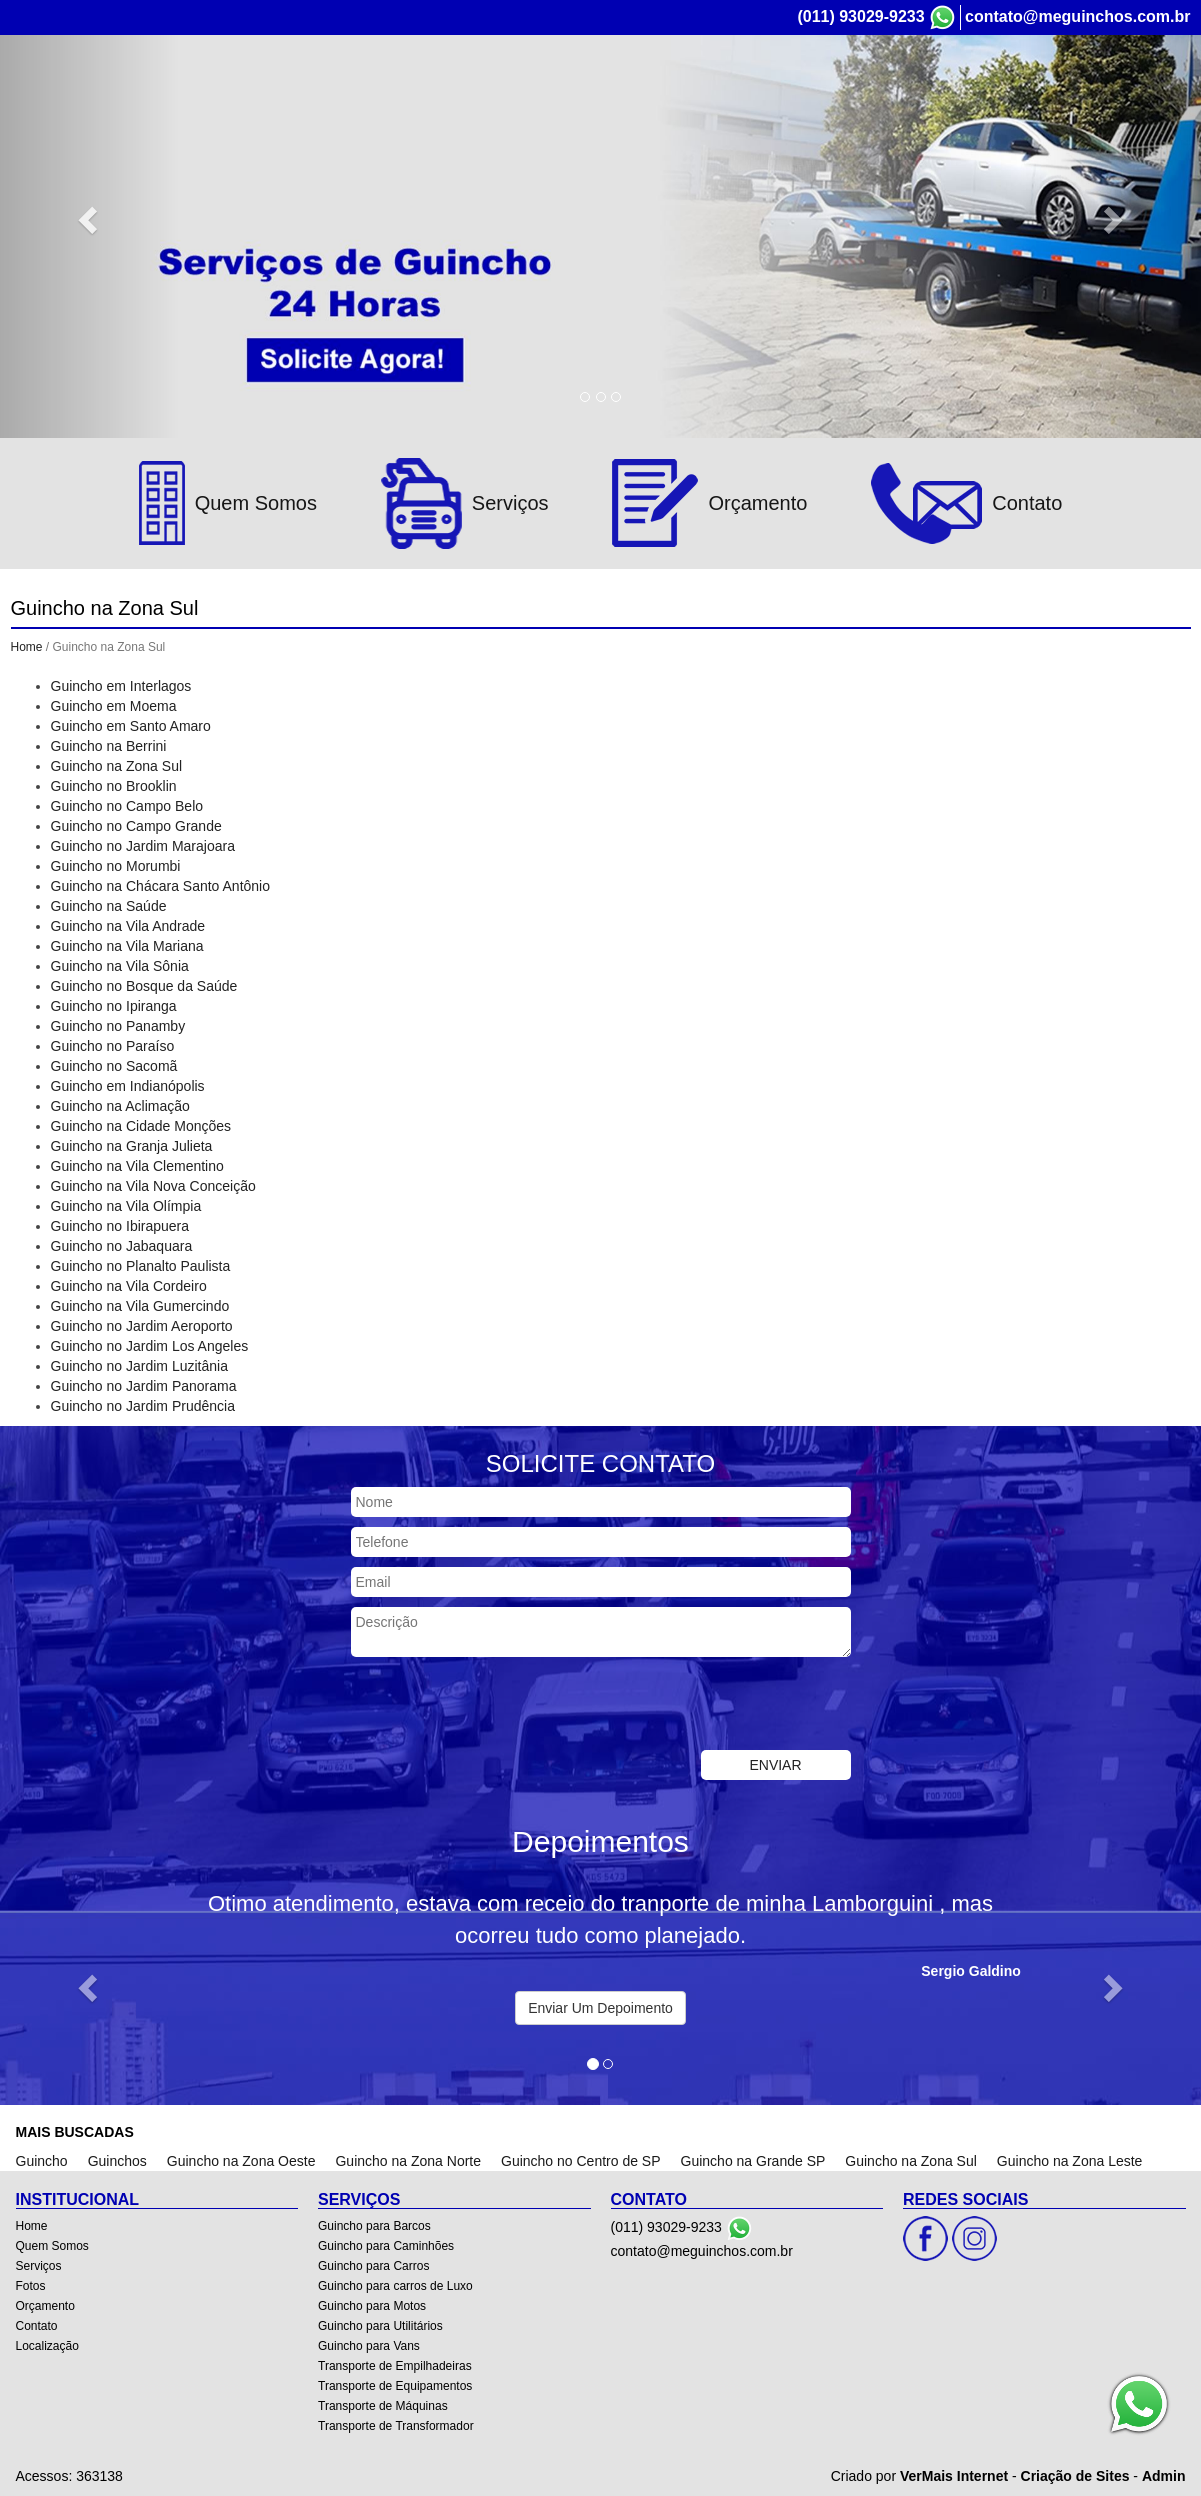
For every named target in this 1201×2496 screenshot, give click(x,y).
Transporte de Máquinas (383, 2406)
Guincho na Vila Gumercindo (140, 1306)
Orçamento (964, 88)
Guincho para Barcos (374, 2226)
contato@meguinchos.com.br (1077, 16)
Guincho (42, 2161)
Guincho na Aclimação (120, 1106)
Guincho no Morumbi (116, 866)
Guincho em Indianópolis (128, 1086)
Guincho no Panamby (118, 1026)
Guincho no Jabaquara (122, 1246)
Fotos (884, 88)
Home (624, 88)
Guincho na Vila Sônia (120, 966)
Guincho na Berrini (109, 746)
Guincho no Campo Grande (136, 826)
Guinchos (117, 2161)
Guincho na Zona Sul (117, 766)
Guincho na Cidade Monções (141, 1126)
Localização (1140, 88)
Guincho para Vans (369, 2346)
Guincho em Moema (114, 706)
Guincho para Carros (373, 2266)
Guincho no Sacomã (114, 1066)
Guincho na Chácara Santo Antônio (161, 886)
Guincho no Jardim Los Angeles (150, 1346)
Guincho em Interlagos (121, 686)
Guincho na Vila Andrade (128, 926)
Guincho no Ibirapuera (120, 1226)
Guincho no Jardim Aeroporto (142, 1326)
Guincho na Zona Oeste (241, 2161)
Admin (1164, 2476)
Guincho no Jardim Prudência (143, 1406)
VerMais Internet (954, 2476)
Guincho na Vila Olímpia (126, 1206)
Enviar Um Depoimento (600, 2008)
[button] (90, 219)
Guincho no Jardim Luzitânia (139, 1366)
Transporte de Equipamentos (395, 2386)
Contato (1050, 88)
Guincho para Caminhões (386, 2246)
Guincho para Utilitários (380, 2326)
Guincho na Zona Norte (408, 2161)
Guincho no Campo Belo (127, 806)
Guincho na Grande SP (753, 2161)
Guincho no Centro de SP (581, 2161)
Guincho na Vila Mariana (127, 946)
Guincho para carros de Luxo (395, 2286)
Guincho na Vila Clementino (137, 1166)
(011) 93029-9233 (860, 16)
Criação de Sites (1075, 2476)
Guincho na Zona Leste (1070, 2161)
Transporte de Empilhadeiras (395, 2366)
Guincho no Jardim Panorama (144, 1386)
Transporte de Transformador (396, 2426)
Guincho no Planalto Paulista (141, 1266)
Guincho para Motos (372, 2306)
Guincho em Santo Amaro (131, 726)
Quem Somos (713, 88)
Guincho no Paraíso (113, 1046)
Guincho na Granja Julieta (132, 1146)
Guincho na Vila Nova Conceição (153, 1186)
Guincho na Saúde (109, 906)
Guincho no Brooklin (114, 786)
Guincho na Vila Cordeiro (129, 1286)
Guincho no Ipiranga (114, 1006)
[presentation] (503, 1706)
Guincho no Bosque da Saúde (144, 986)
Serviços (811, 88)
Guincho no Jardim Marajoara (143, 846)
